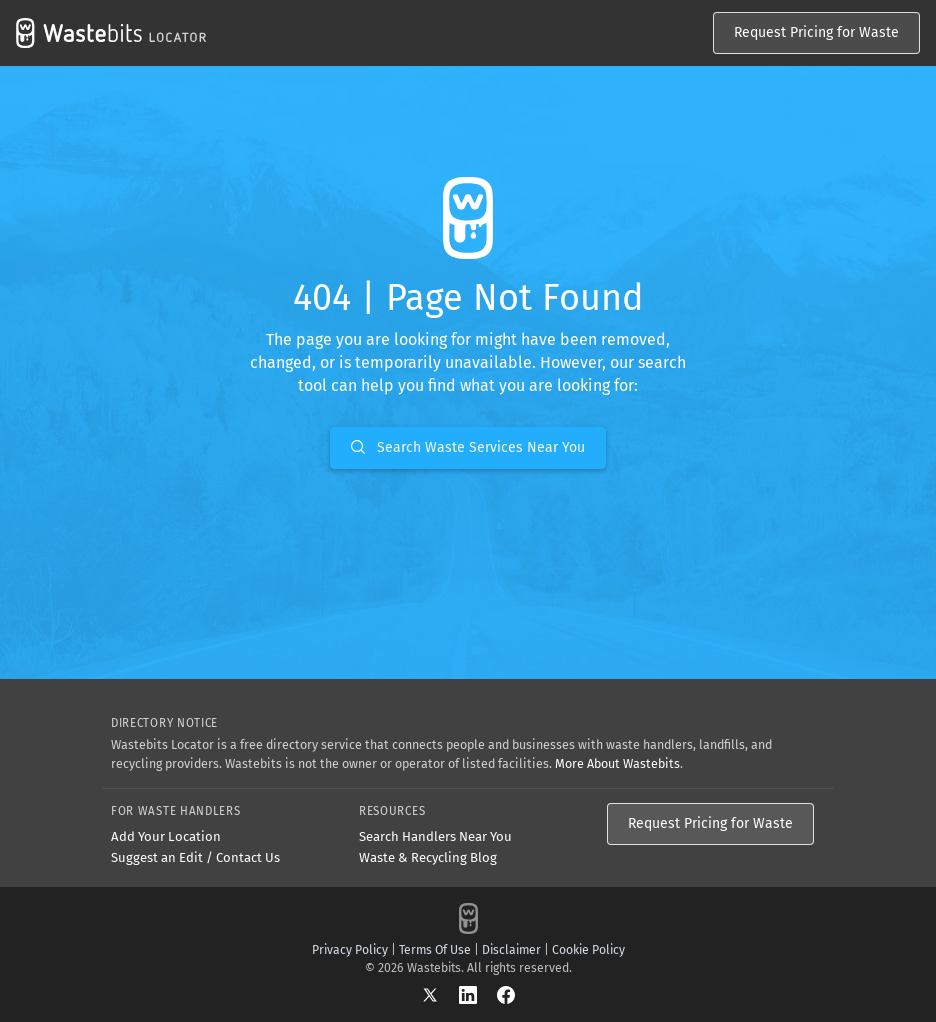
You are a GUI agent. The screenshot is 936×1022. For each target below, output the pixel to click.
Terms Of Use (435, 950)
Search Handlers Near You (435, 836)
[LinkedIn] (478, 994)
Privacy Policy (350, 950)
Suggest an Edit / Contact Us (195, 857)
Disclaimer (511, 950)
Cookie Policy (588, 950)
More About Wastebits (617, 763)
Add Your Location (166, 836)
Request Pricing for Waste (816, 32)
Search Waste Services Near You (468, 447)
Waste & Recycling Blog (428, 857)
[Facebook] (506, 994)
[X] (440, 994)
